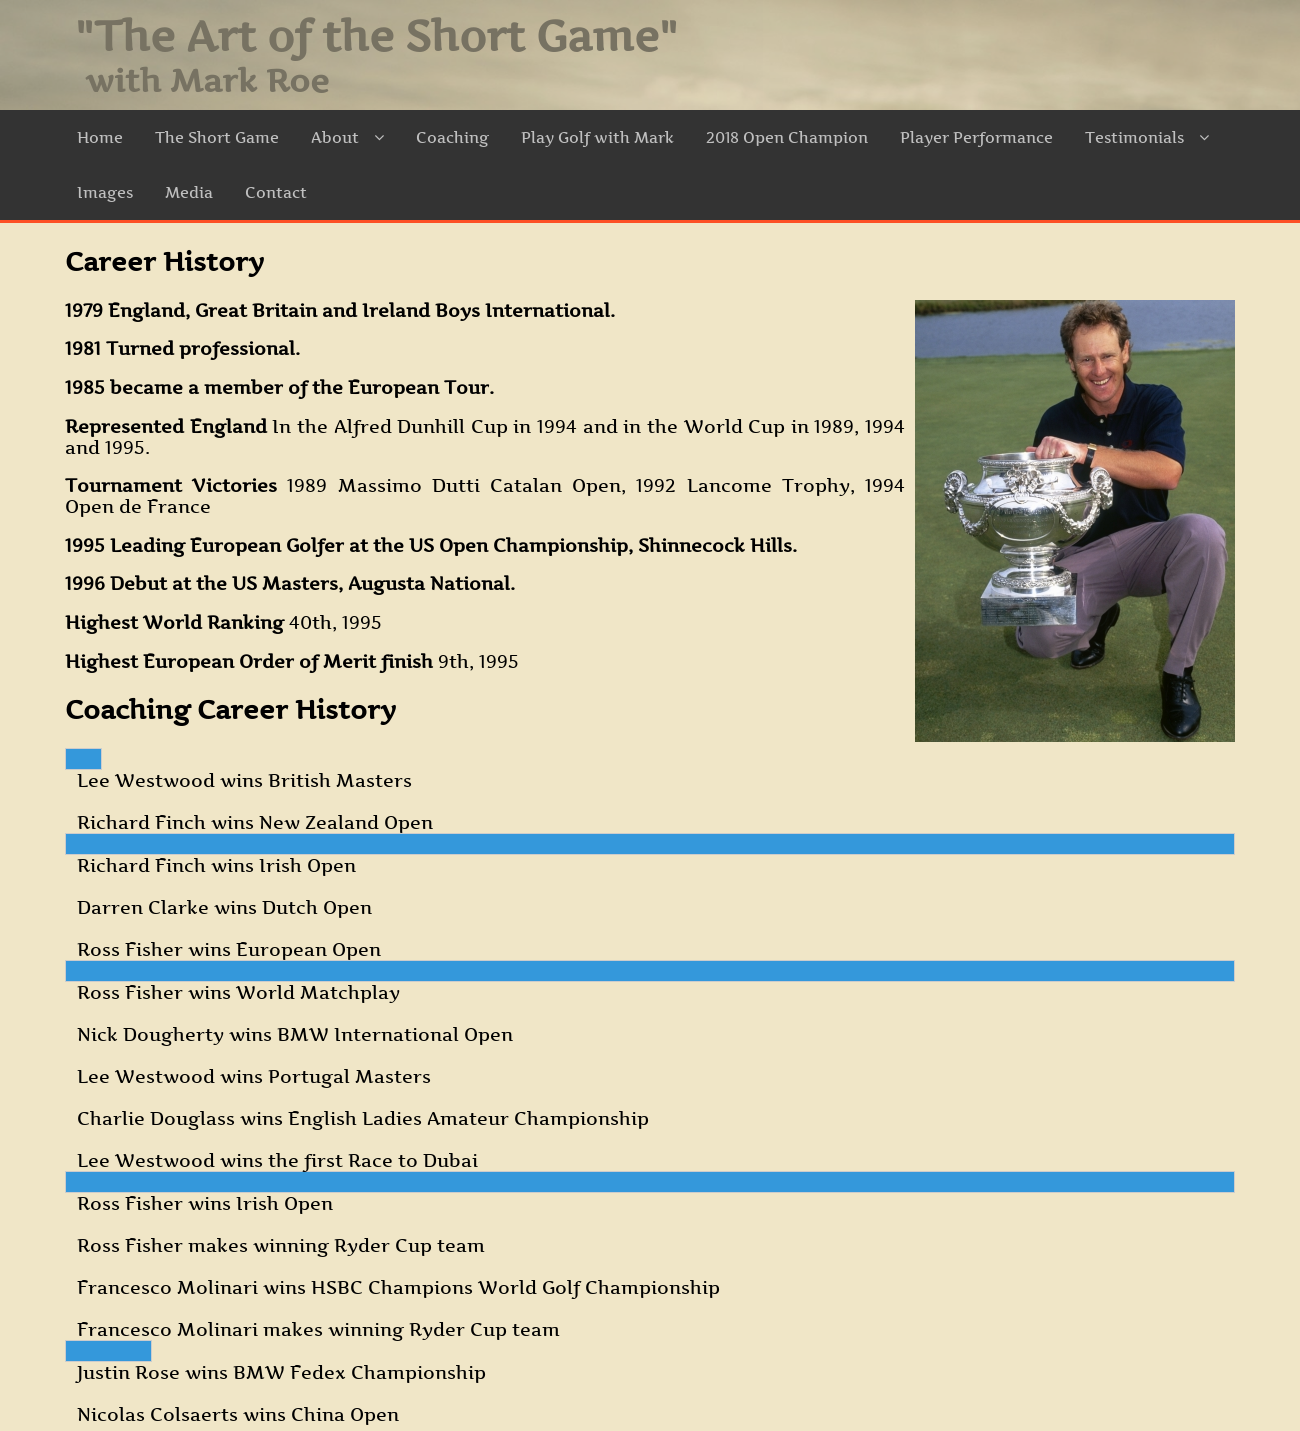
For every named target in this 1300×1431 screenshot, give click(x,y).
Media (189, 192)
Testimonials (1147, 137)
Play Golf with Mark (597, 137)
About (347, 137)
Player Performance (976, 137)
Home (100, 137)
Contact (276, 192)
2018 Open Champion (787, 137)
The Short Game (217, 137)
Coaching (452, 137)
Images (105, 192)
